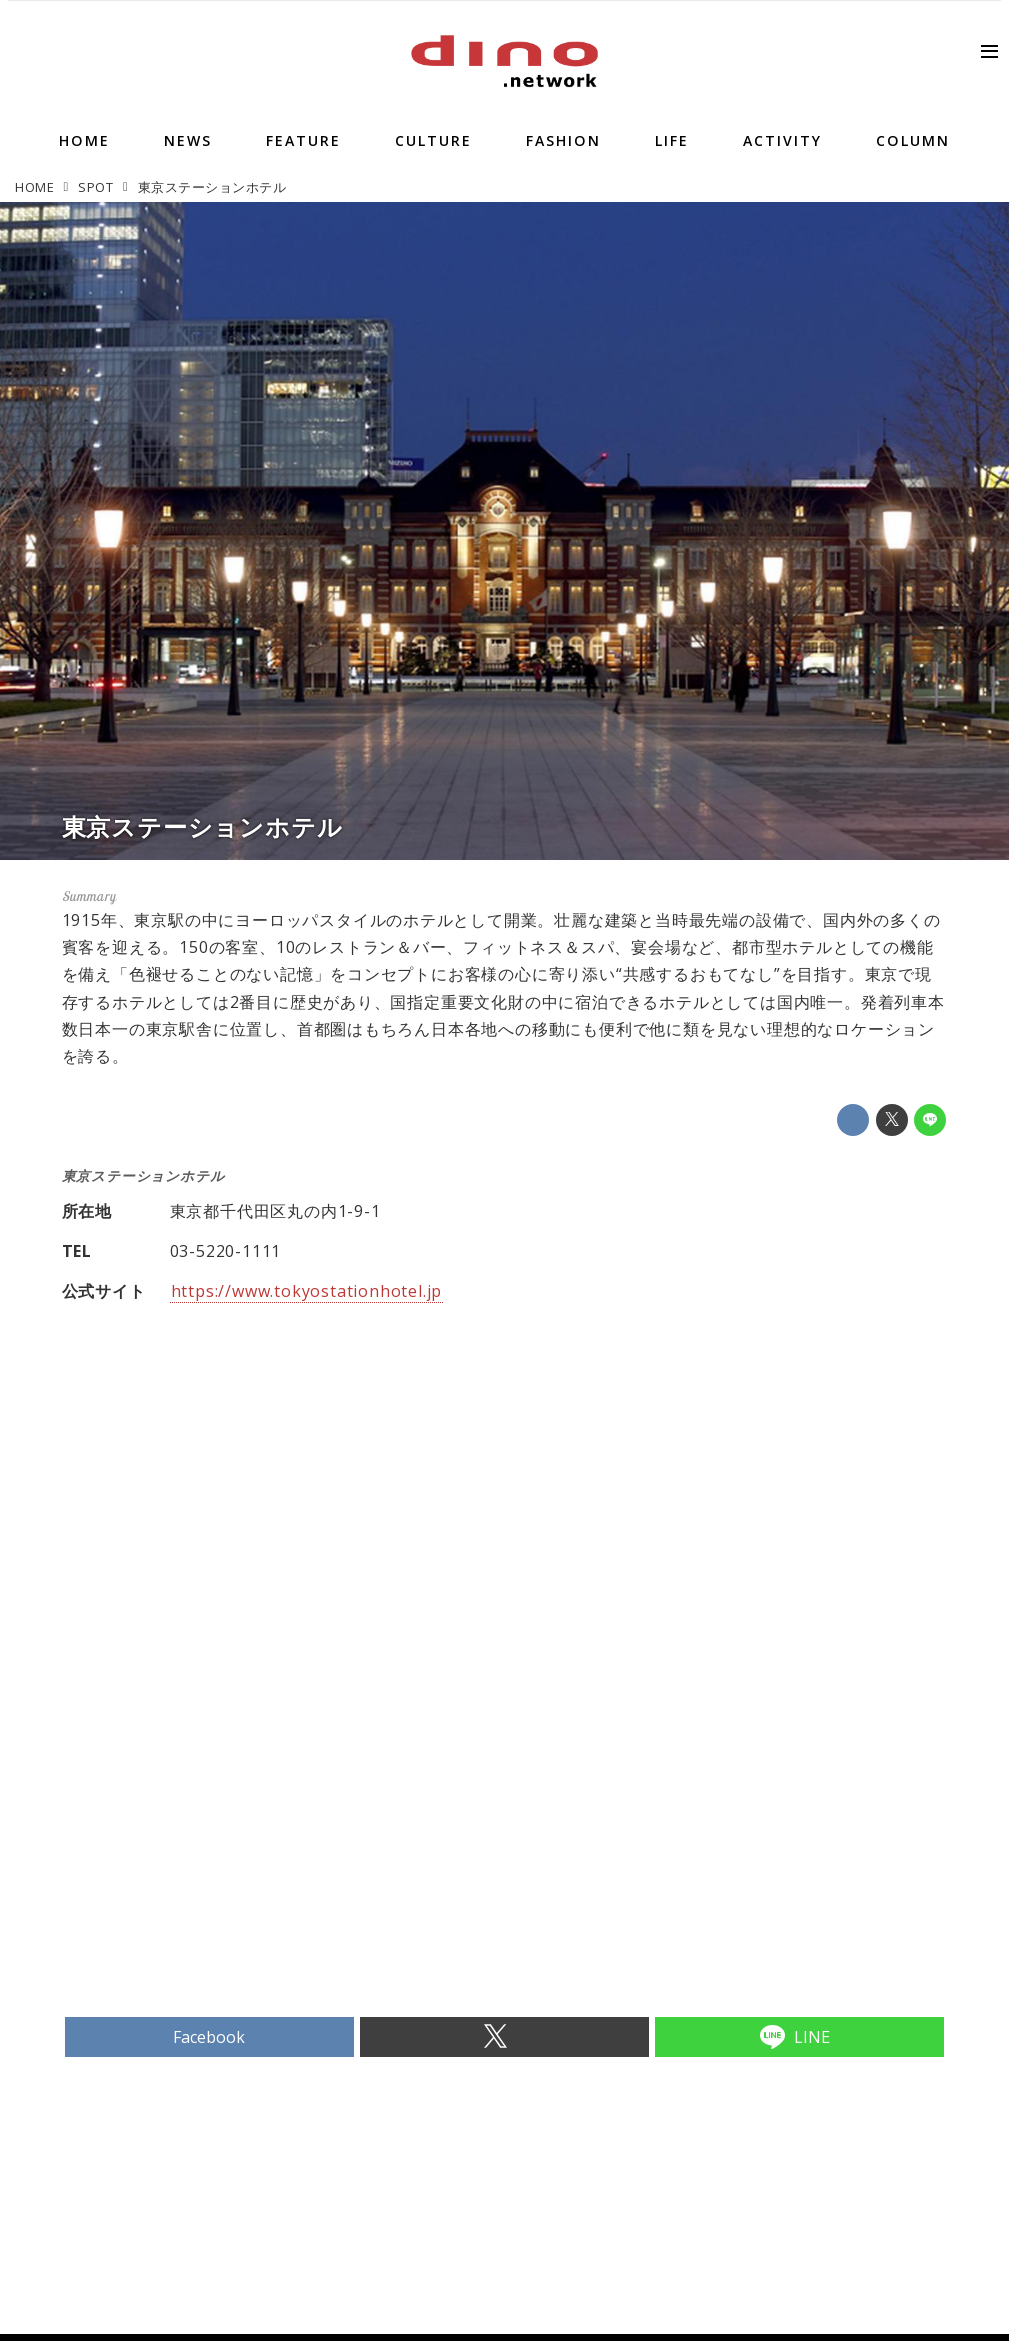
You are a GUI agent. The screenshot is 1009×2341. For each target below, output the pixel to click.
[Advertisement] (283, 1864)
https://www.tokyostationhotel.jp (307, 1291)
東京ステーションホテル (202, 826)
